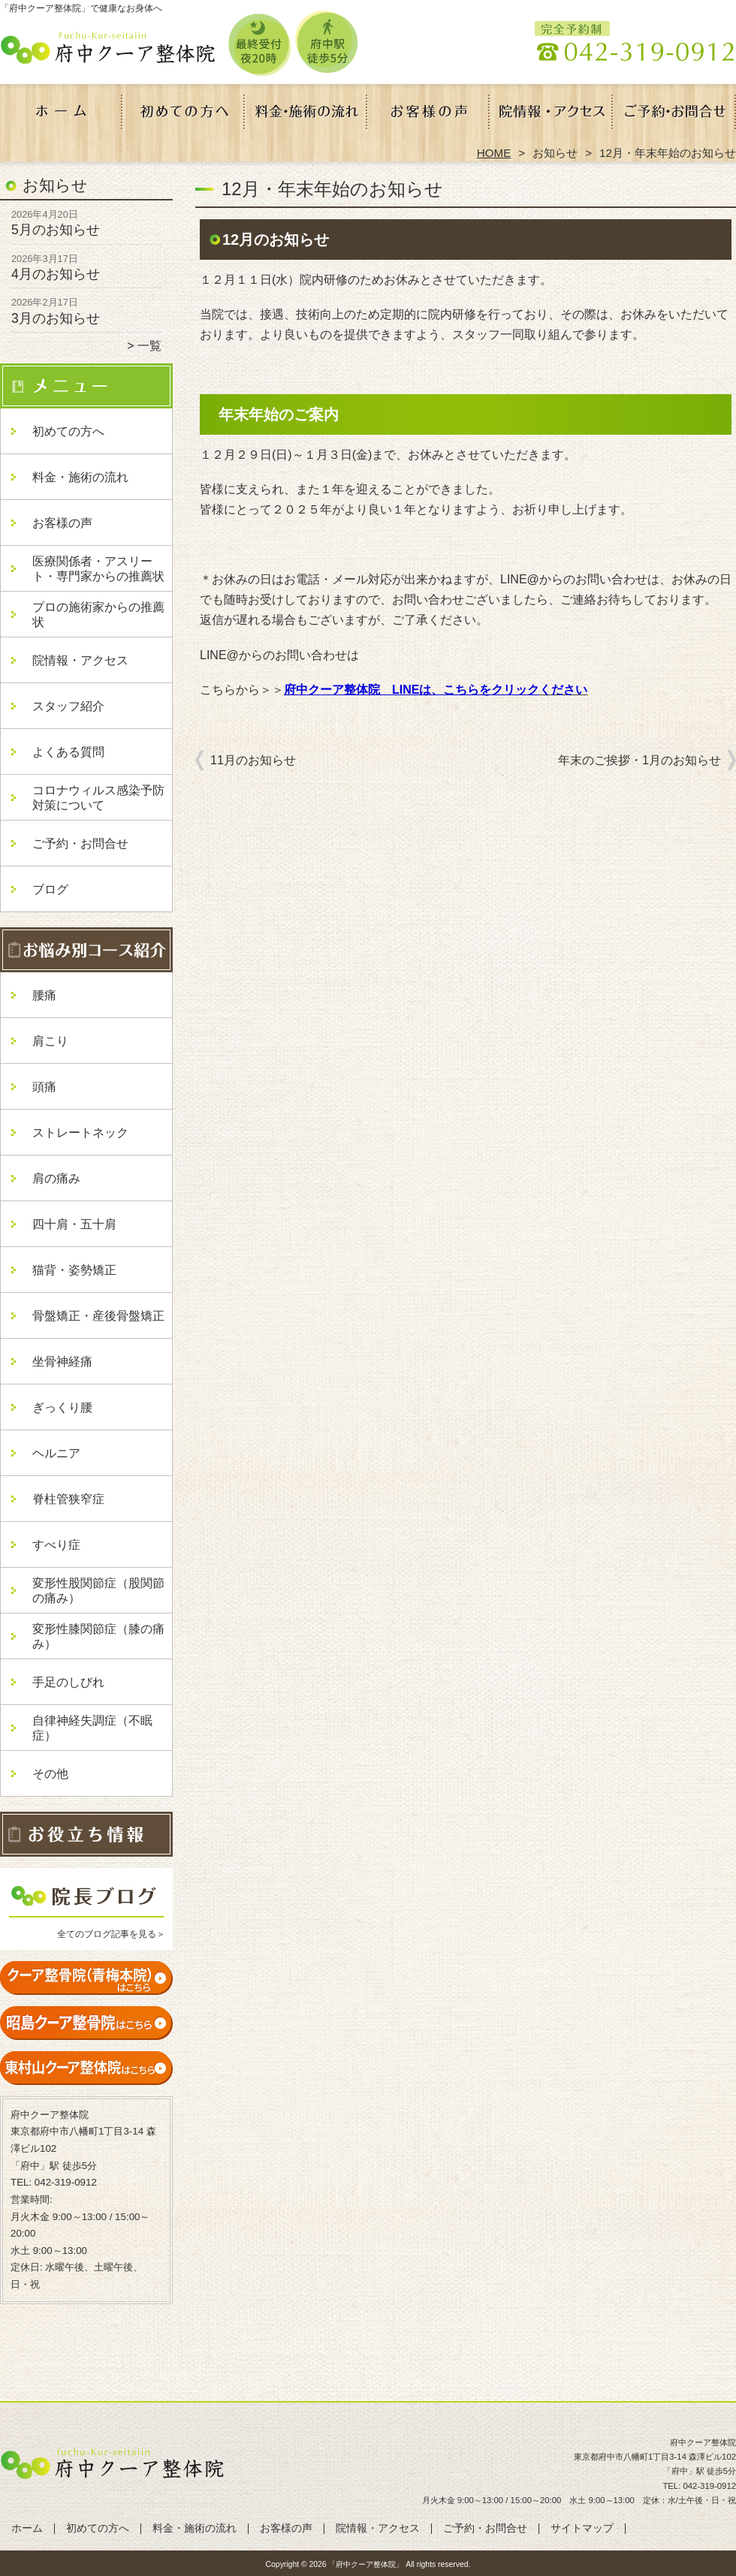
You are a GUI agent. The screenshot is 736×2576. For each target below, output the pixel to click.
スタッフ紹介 (68, 706)
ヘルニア (56, 1453)
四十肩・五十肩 (74, 1224)
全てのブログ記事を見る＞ (111, 1934)
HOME (494, 152)
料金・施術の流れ (307, 117)
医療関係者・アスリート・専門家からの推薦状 (98, 569)
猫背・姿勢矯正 (74, 1270)
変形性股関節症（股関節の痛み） (98, 1590)
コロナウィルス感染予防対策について (98, 798)
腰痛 (44, 995)
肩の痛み (56, 1178)
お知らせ (555, 152)
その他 (50, 1773)
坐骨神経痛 (62, 1361)
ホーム (61, 117)
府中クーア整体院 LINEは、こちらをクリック (411, 689)
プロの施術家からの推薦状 (98, 614)
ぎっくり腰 (62, 1407)
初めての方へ (184, 117)
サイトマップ (582, 2528)
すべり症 (56, 1544)
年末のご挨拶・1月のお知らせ (639, 760)
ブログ (50, 889)
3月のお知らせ (55, 318)
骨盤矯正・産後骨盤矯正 (98, 1315)
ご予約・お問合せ (674, 117)
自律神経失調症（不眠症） (92, 1728)
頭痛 (44, 1086)
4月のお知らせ (55, 274)
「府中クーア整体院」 (365, 2564)
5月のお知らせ (55, 229)
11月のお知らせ (253, 760)
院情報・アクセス (551, 117)
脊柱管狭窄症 (68, 1499)
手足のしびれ (68, 1682)
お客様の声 (429, 117)
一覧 (149, 345)
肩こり (50, 1041)
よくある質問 (68, 752)
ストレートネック (80, 1132)
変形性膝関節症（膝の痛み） (98, 1636)
